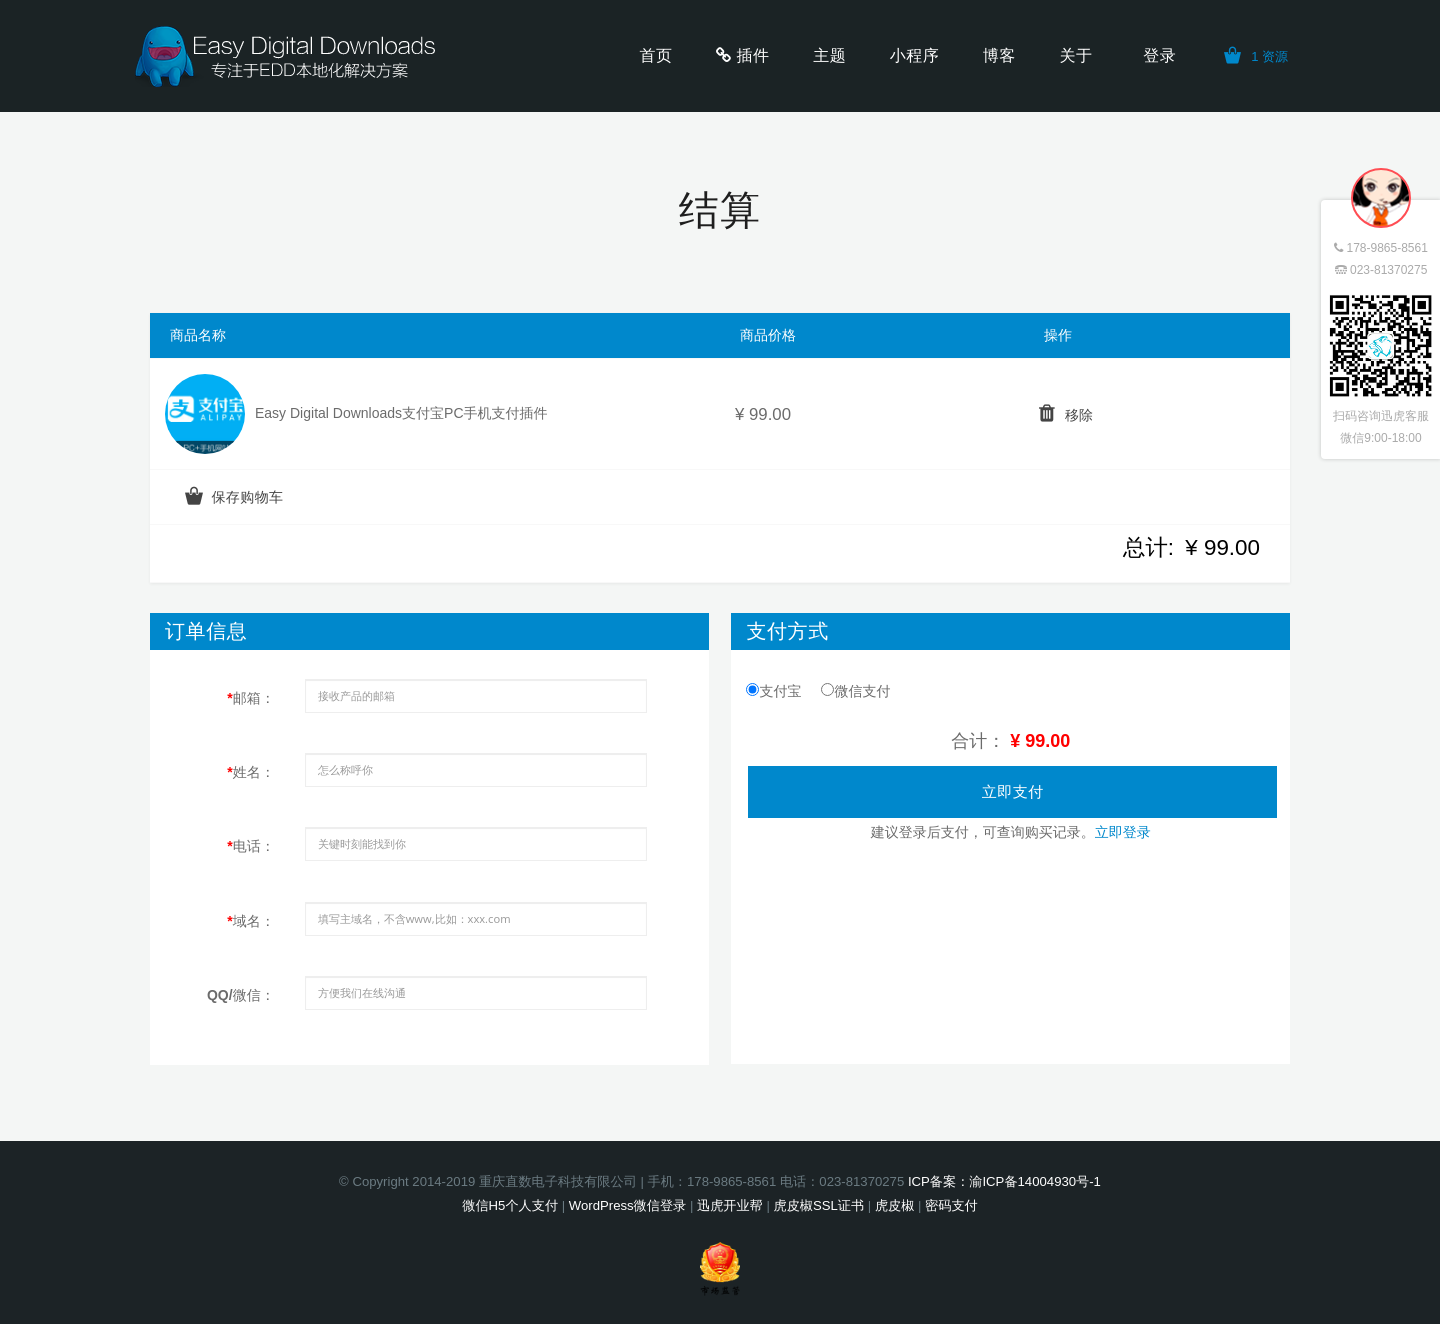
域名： (250, 921)
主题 (829, 55)
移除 (1079, 415)
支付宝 (773, 691)
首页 (656, 55)
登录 (1159, 55)
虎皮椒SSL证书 (818, 1205)
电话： (250, 846)
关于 (1075, 55)
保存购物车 (247, 497)
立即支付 (1013, 791)
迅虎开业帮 (730, 1205)
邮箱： (250, 698)
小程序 (914, 55)
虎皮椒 (894, 1205)
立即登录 (1123, 832)
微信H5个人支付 (510, 1205)
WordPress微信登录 (627, 1205)
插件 (753, 55)
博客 (999, 55)
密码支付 (951, 1205)
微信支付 (855, 691)
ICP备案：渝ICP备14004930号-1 (1004, 1181)
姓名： (250, 772)
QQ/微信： (241, 995)
